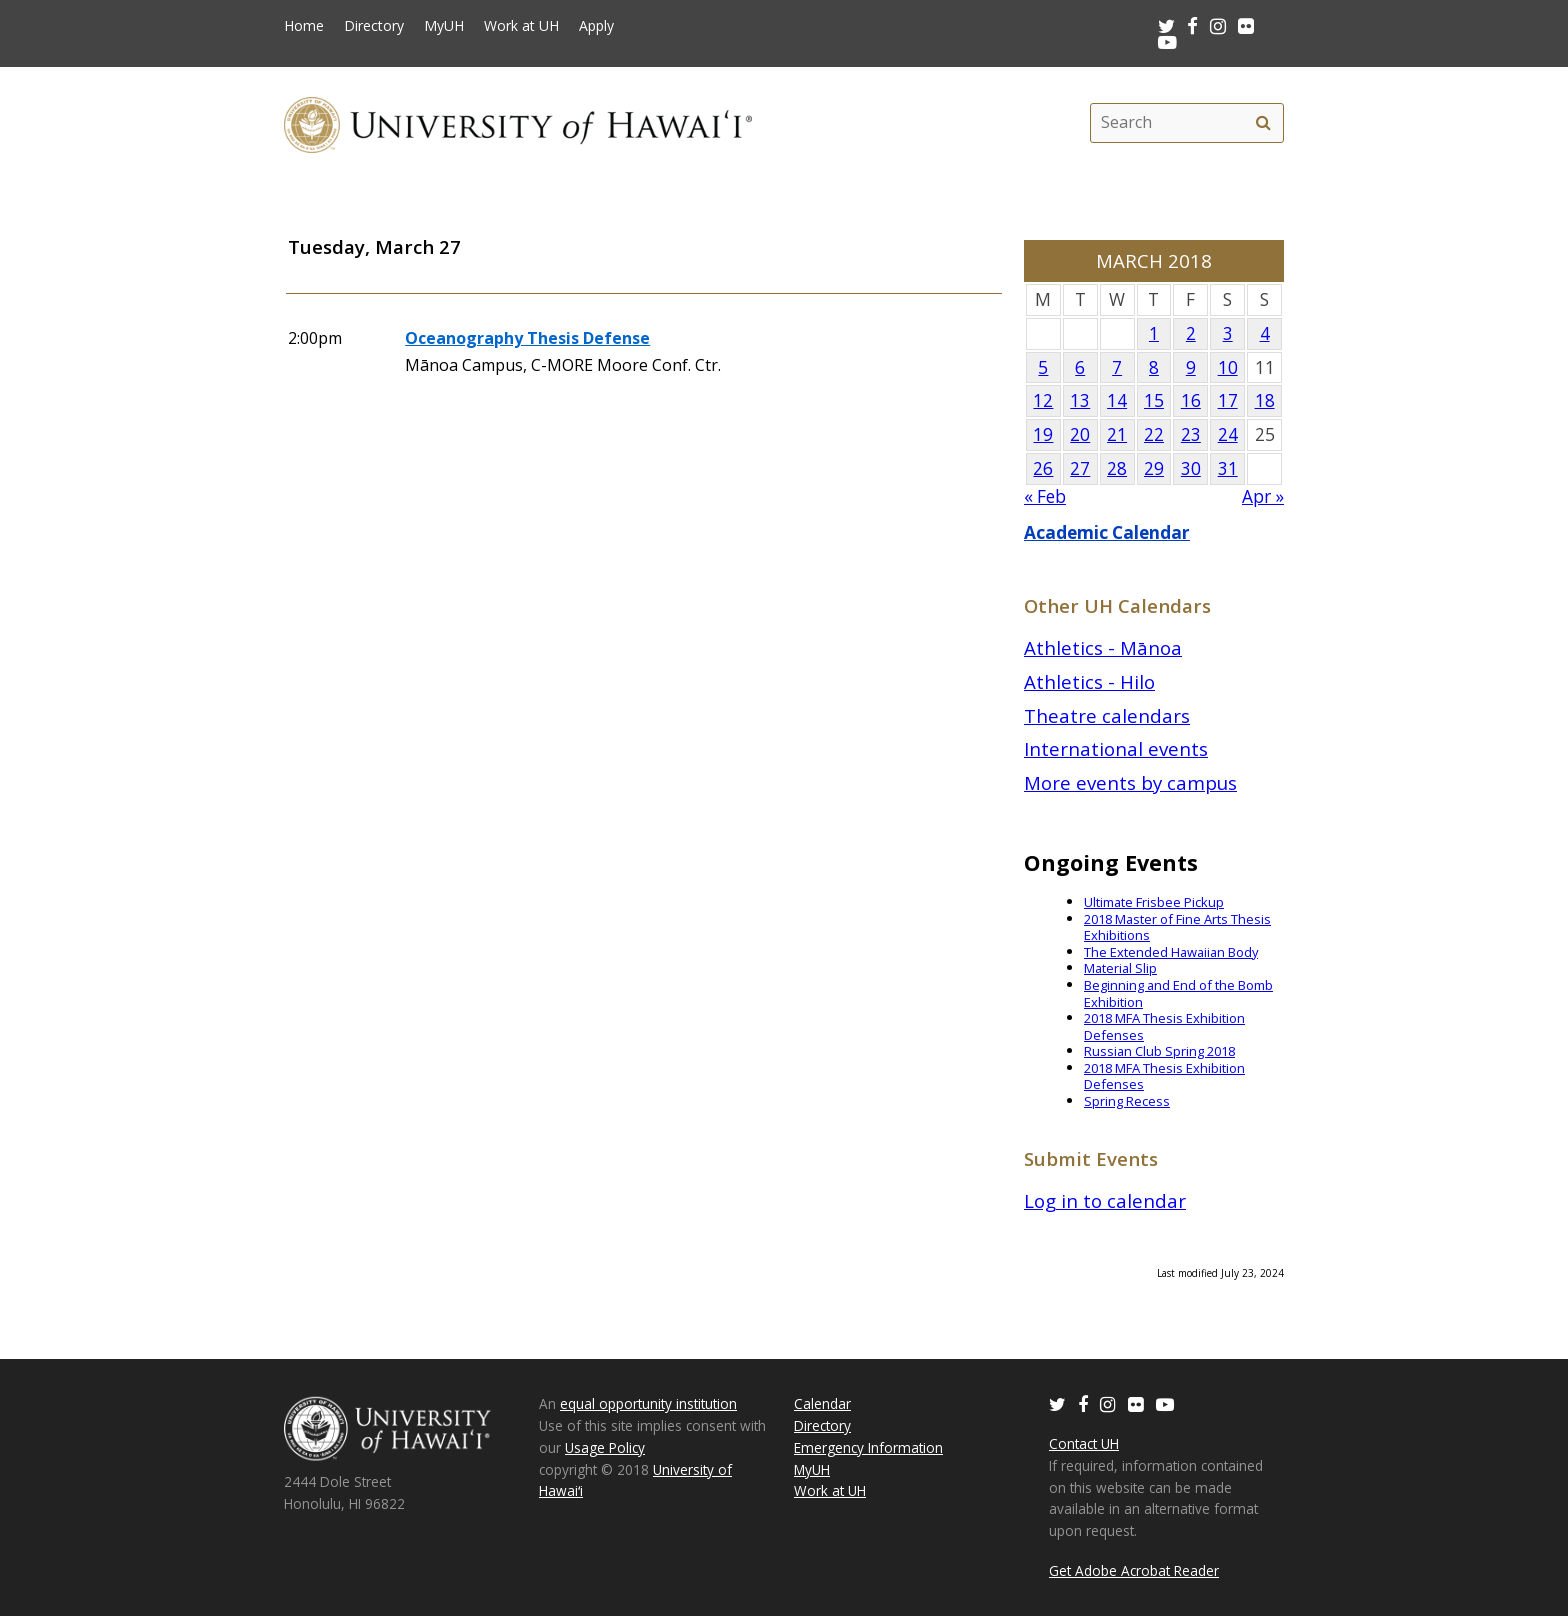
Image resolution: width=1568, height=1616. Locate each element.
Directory (374, 26)
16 (1191, 400)
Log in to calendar (1105, 1200)
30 (1191, 468)
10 (1228, 367)
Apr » (1263, 496)
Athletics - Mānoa (1103, 647)
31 (1228, 468)
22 (1154, 434)
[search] (1263, 123)
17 (1228, 400)
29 (1154, 468)
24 (1228, 434)
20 (1080, 434)
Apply (596, 26)
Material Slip (1120, 968)
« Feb (1045, 496)
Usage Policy (605, 1447)
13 (1080, 400)
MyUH (444, 26)
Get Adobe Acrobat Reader (1134, 1570)
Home (304, 26)
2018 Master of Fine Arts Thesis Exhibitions (1177, 927)
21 (1117, 434)
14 (1117, 400)
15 (1154, 400)
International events (1116, 748)
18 (1265, 400)
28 (1117, 468)
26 (1043, 468)
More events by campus (1130, 782)
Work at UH (521, 26)
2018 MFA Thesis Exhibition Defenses (1164, 1026)
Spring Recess (1127, 1101)
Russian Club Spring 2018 (1159, 1051)
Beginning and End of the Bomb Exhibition (1178, 993)
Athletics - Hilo (1089, 681)
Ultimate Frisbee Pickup (1154, 902)
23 (1191, 434)
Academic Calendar (1107, 532)
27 (1080, 468)
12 (1043, 400)
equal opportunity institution (648, 1403)
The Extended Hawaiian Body (1171, 952)
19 (1043, 434)
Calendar (822, 1403)
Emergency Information (868, 1447)
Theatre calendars (1107, 715)
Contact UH (1084, 1443)
